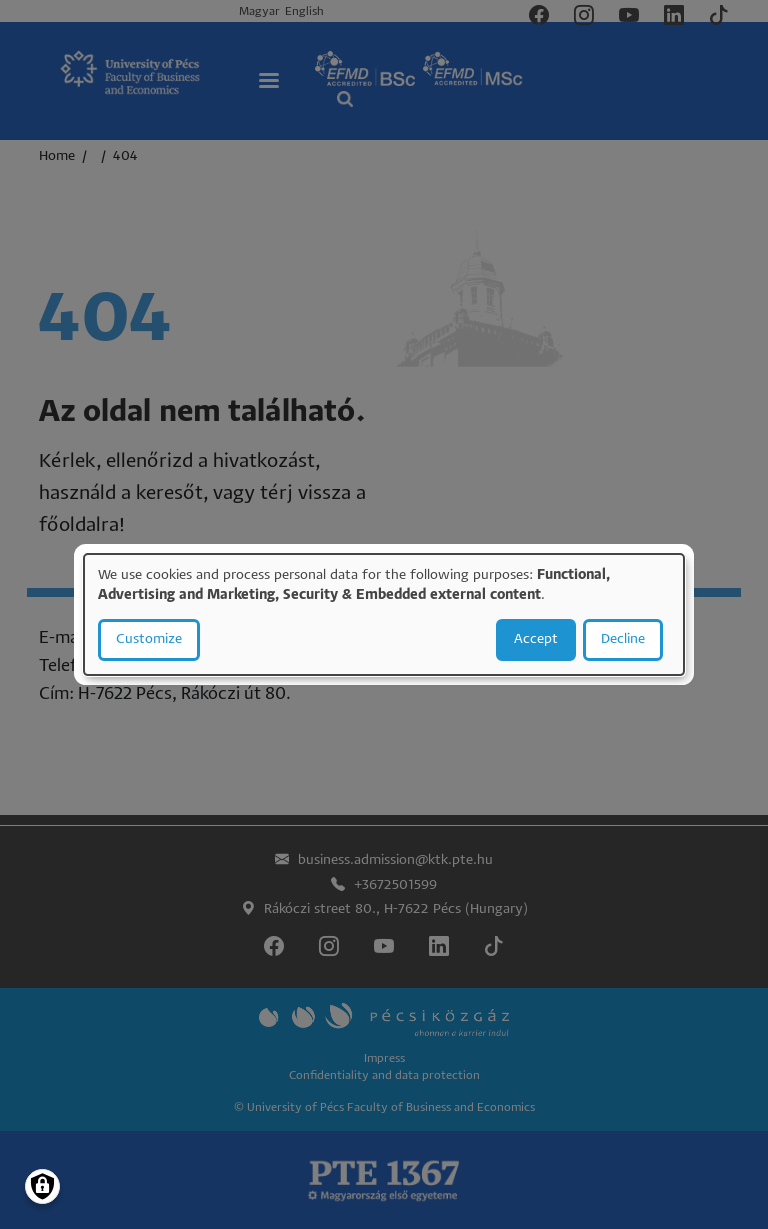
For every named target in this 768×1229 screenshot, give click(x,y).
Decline (623, 639)
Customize (149, 639)
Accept (536, 639)
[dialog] (384, 615)
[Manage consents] (42, 1186)
